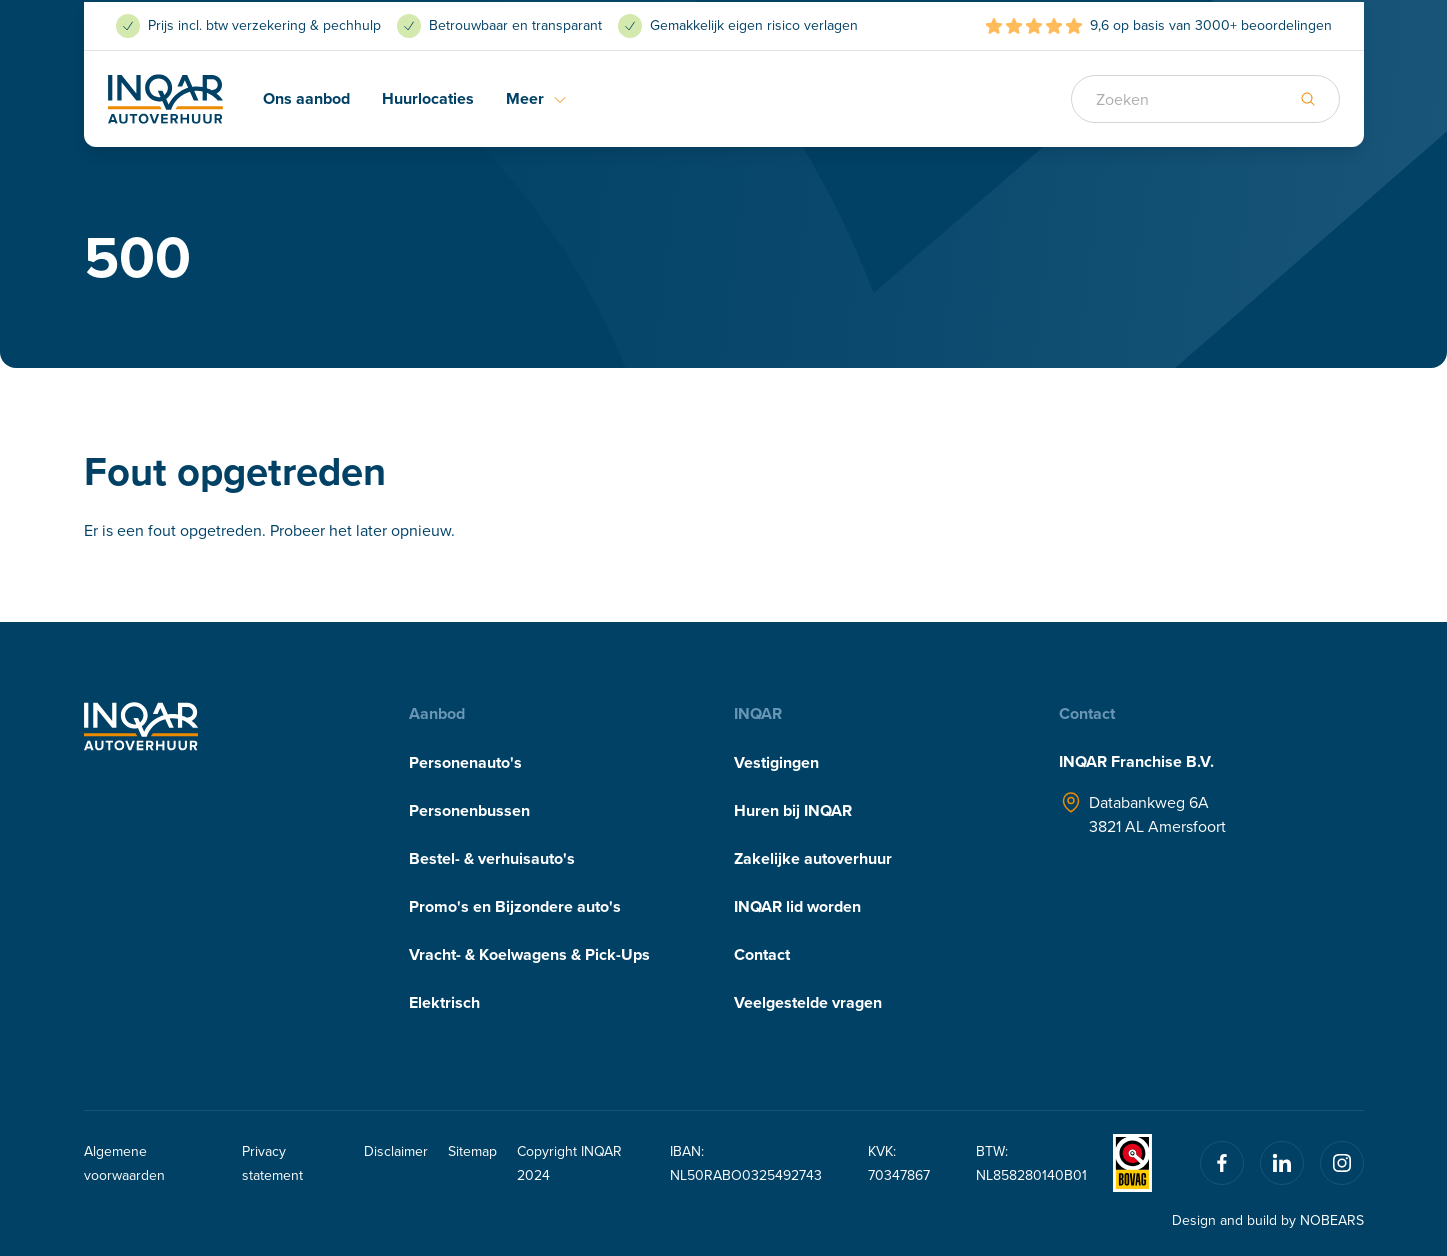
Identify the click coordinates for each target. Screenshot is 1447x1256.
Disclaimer (396, 1151)
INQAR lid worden (797, 906)
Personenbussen (469, 810)
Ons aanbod (306, 96)
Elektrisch (444, 1002)
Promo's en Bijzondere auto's (515, 906)
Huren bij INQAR (793, 810)
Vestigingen (776, 762)
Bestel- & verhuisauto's (492, 858)
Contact (762, 954)
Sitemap (472, 1151)
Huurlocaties (428, 96)
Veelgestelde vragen (808, 1002)
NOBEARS (1332, 1220)
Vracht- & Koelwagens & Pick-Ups (529, 954)
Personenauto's (465, 762)
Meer (537, 96)
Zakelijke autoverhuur (813, 858)
